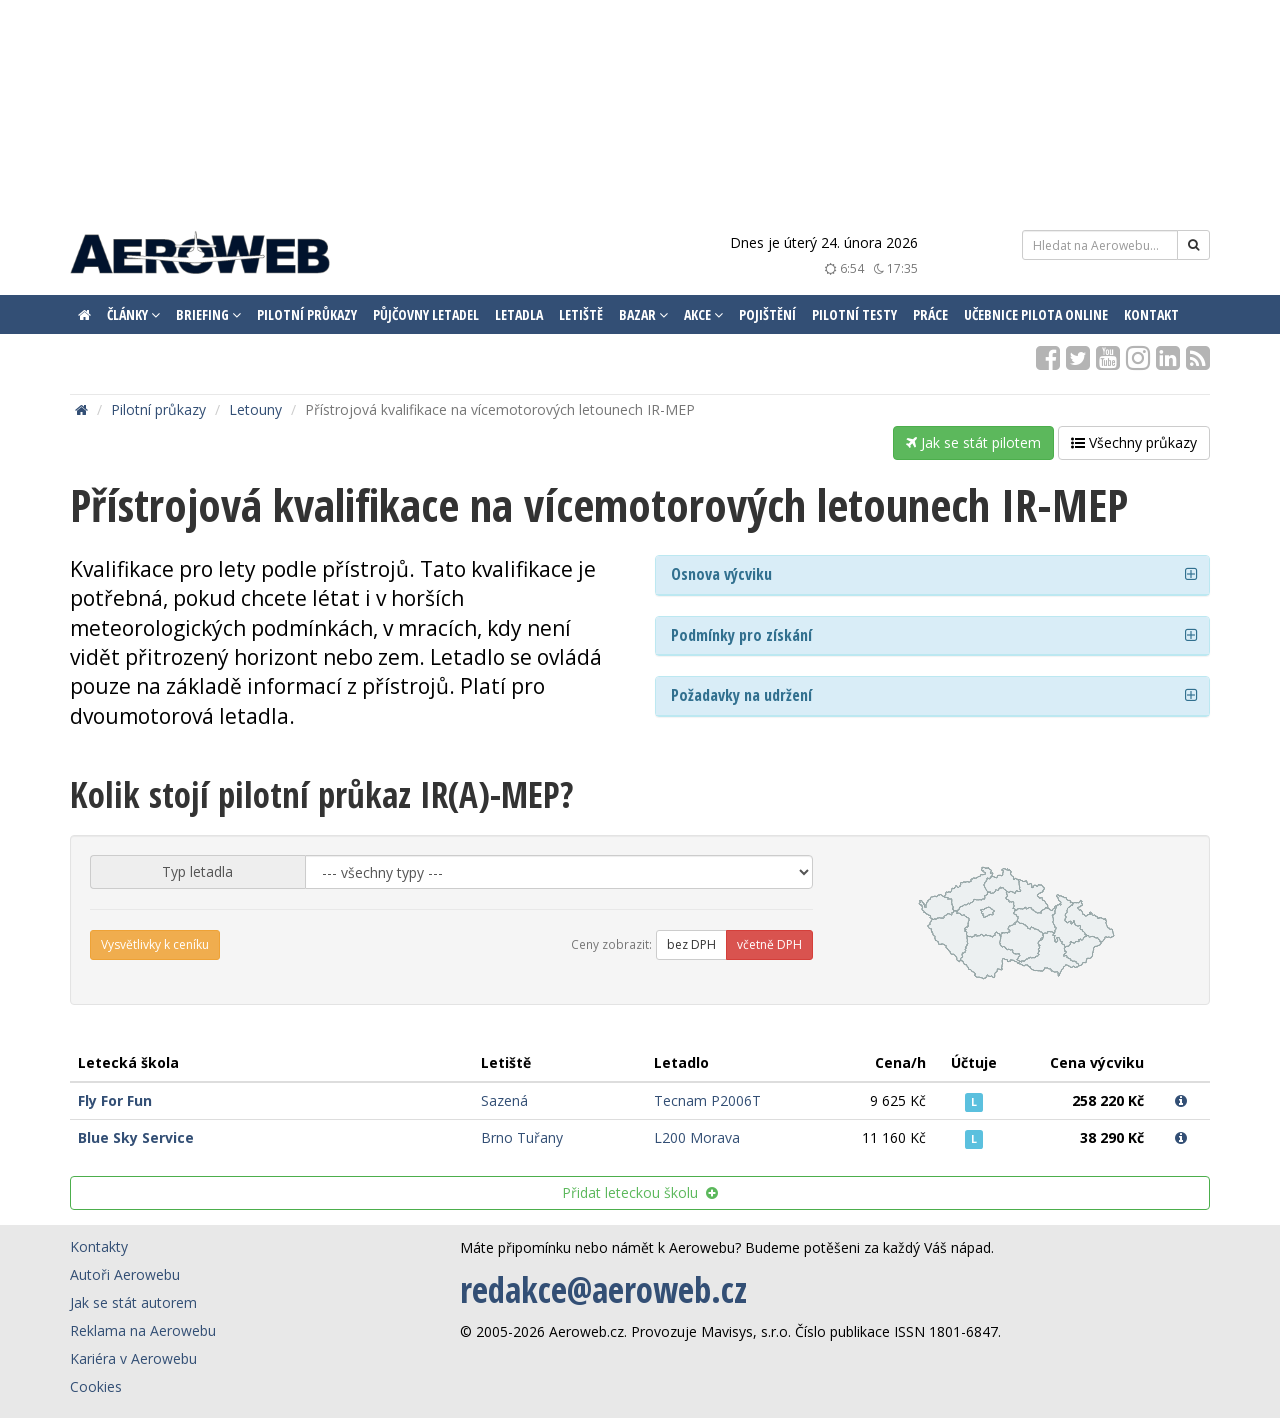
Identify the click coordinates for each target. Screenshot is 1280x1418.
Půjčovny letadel (426, 314)
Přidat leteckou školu (640, 1192)
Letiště (581, 314)
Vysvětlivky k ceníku (155, 944)
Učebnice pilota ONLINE (1036, 314)
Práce (930, 314)
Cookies (96, 1386)
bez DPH (691, 944)
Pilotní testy (854, 314)
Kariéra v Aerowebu (133, 1358)
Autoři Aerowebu (125, 1274)
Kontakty (99, 1246)
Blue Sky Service (136, 1137)
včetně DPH (769, 944)
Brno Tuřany (522, 1137)
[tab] (932, 575)
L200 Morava (697, 1137)
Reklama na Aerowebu (143, 1330)
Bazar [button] (643, 314)
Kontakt (1151, 314)
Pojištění (767, 314)
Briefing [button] (208, 314)
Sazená (504, 1100)
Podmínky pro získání (741, 635)
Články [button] (133, 314)
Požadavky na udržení (741, 695)
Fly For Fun (115, 1100)
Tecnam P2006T (707, 1100)
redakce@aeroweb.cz (603, 1289)
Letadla (519, 314)
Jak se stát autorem (133, 1302)
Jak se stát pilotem (973, 442)
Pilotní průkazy (307, 314)
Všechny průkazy (1134, 442)
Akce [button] (703, 314)
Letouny (255, 409)
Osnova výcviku (721, 574)
